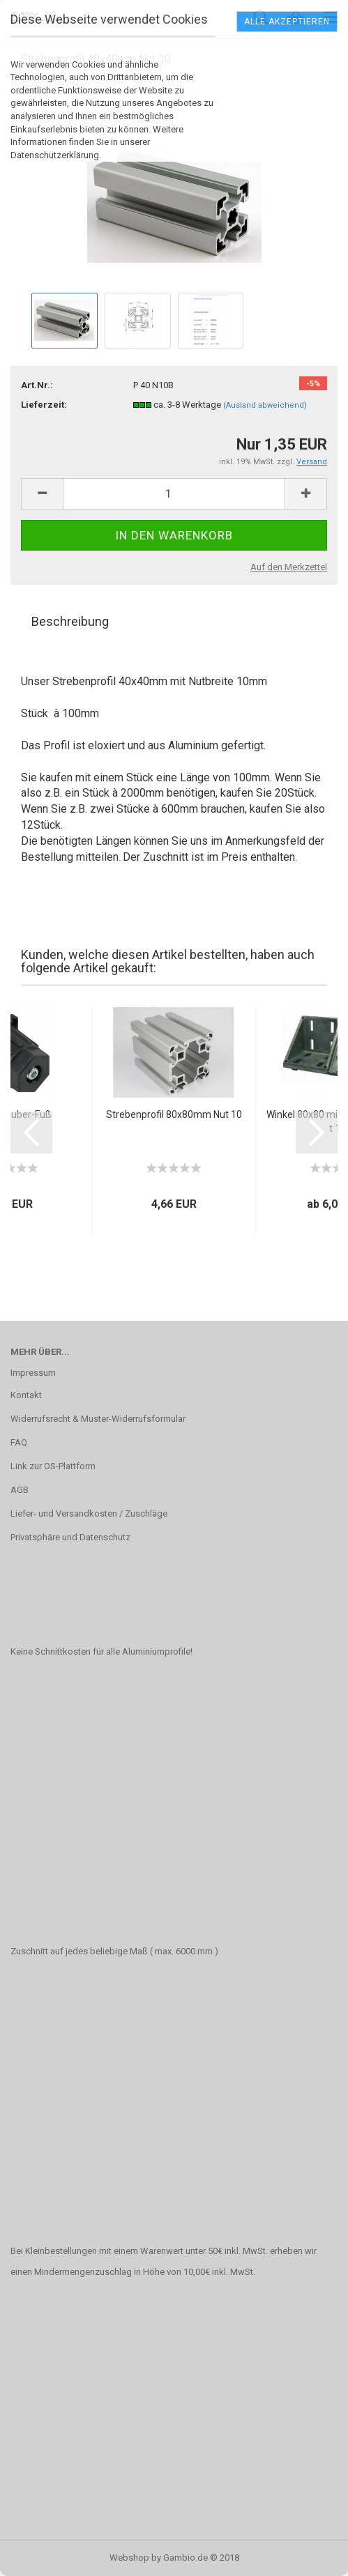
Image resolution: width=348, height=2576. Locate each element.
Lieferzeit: (44, 404)
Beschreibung (70, 621)
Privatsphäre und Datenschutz (70, 1537)
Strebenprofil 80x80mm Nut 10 (174, 1114)
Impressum (33, 1372)
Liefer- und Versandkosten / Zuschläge (88, 1513)
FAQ (18, 1442)
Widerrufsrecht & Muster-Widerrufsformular (98, 1418)
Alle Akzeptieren (287, 21)
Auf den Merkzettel (288, 567)
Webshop (129, 2557)
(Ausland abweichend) (265, 405)
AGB (19, 1490)
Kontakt (26, 1395)
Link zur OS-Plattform (53, 1466)
